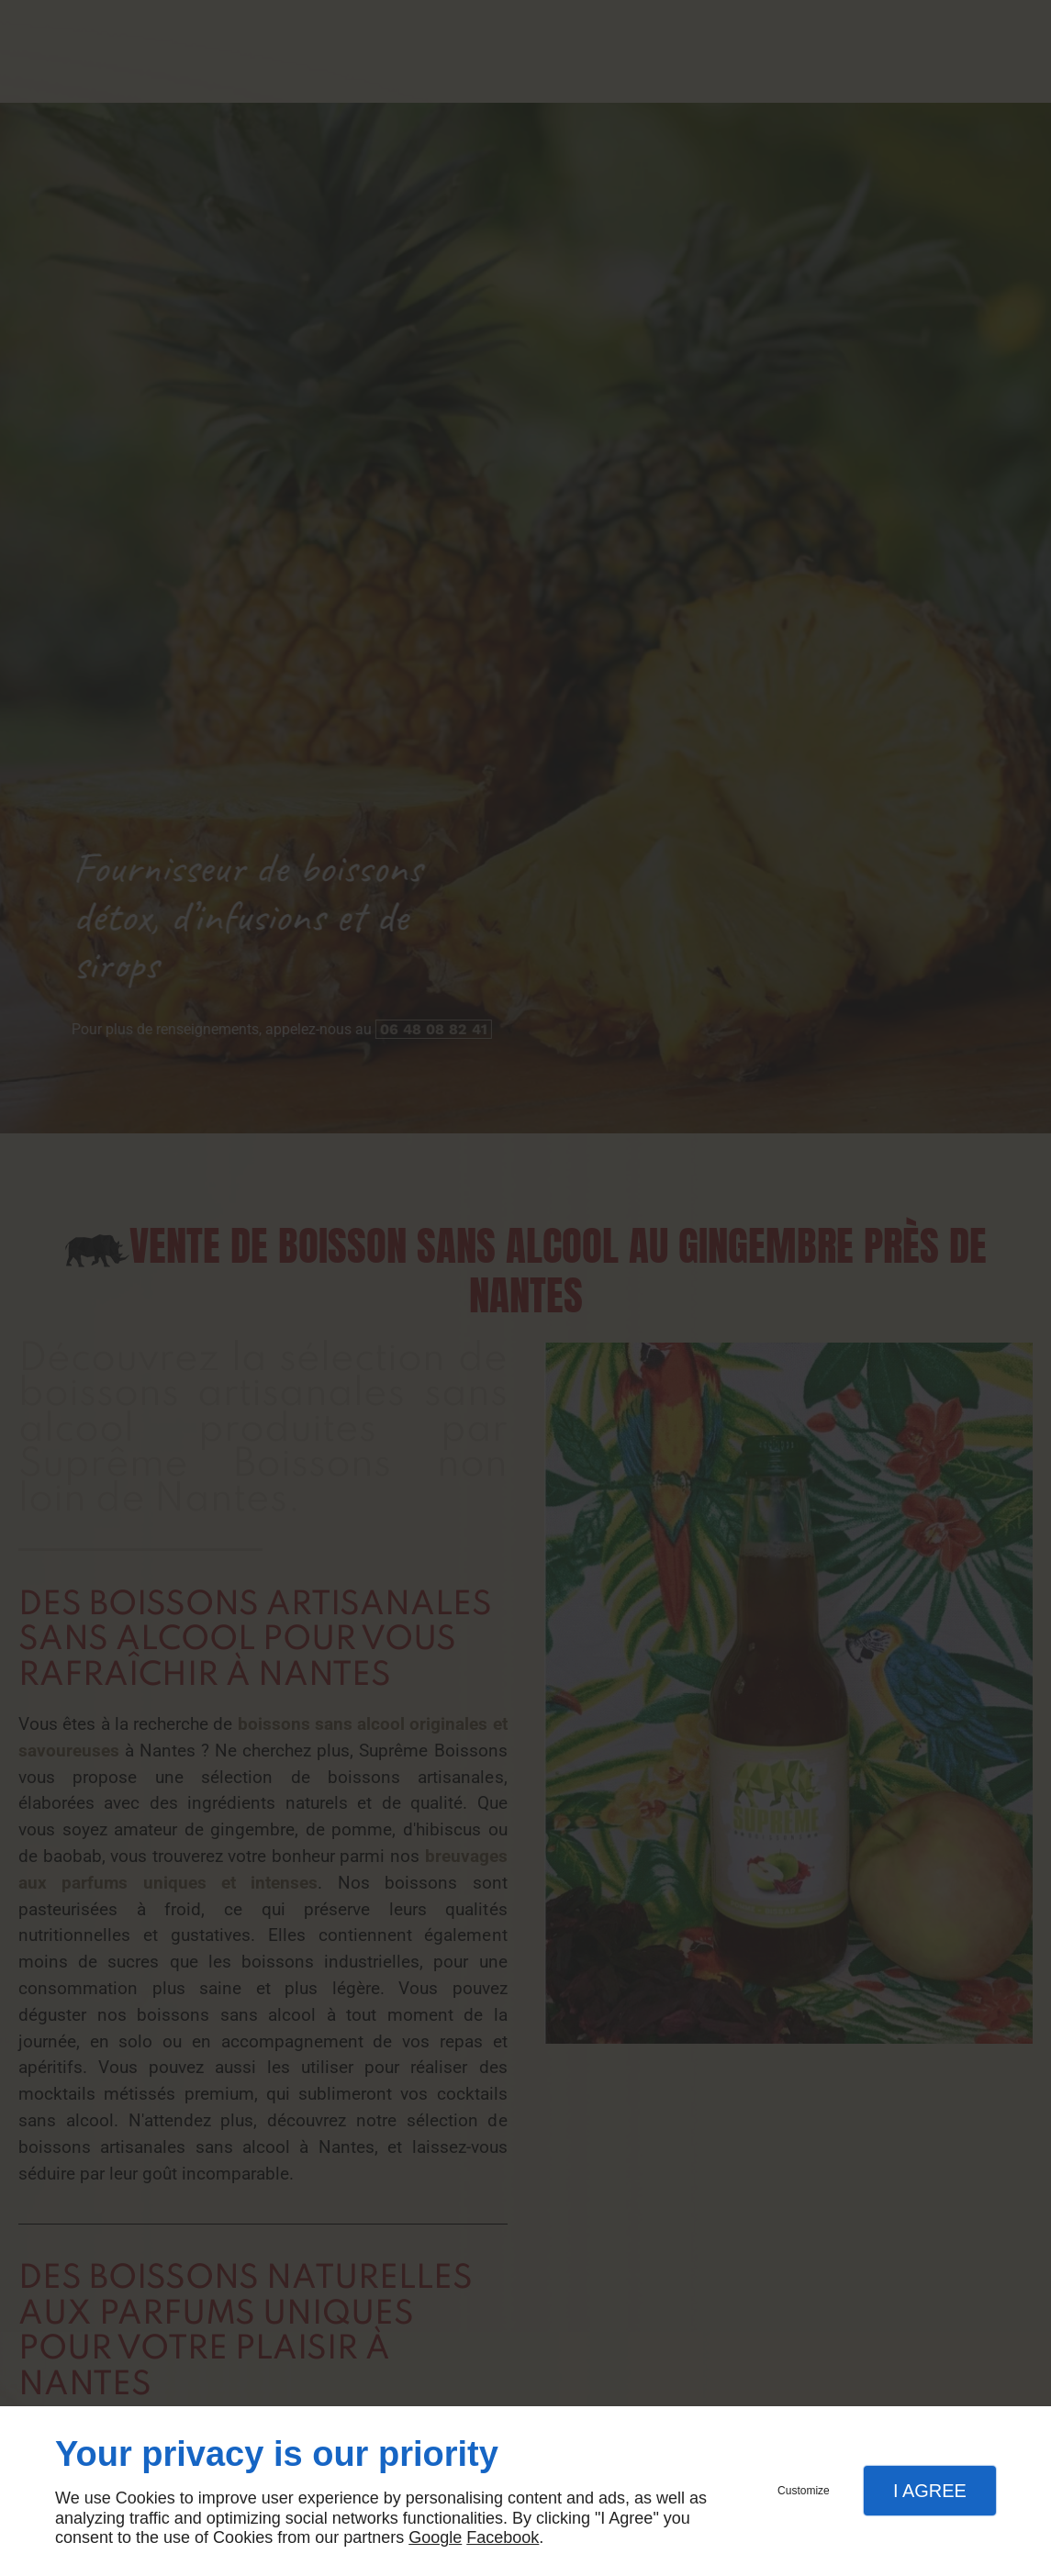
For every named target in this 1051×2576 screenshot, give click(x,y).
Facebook (502, 2537)
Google (435, 2537)
